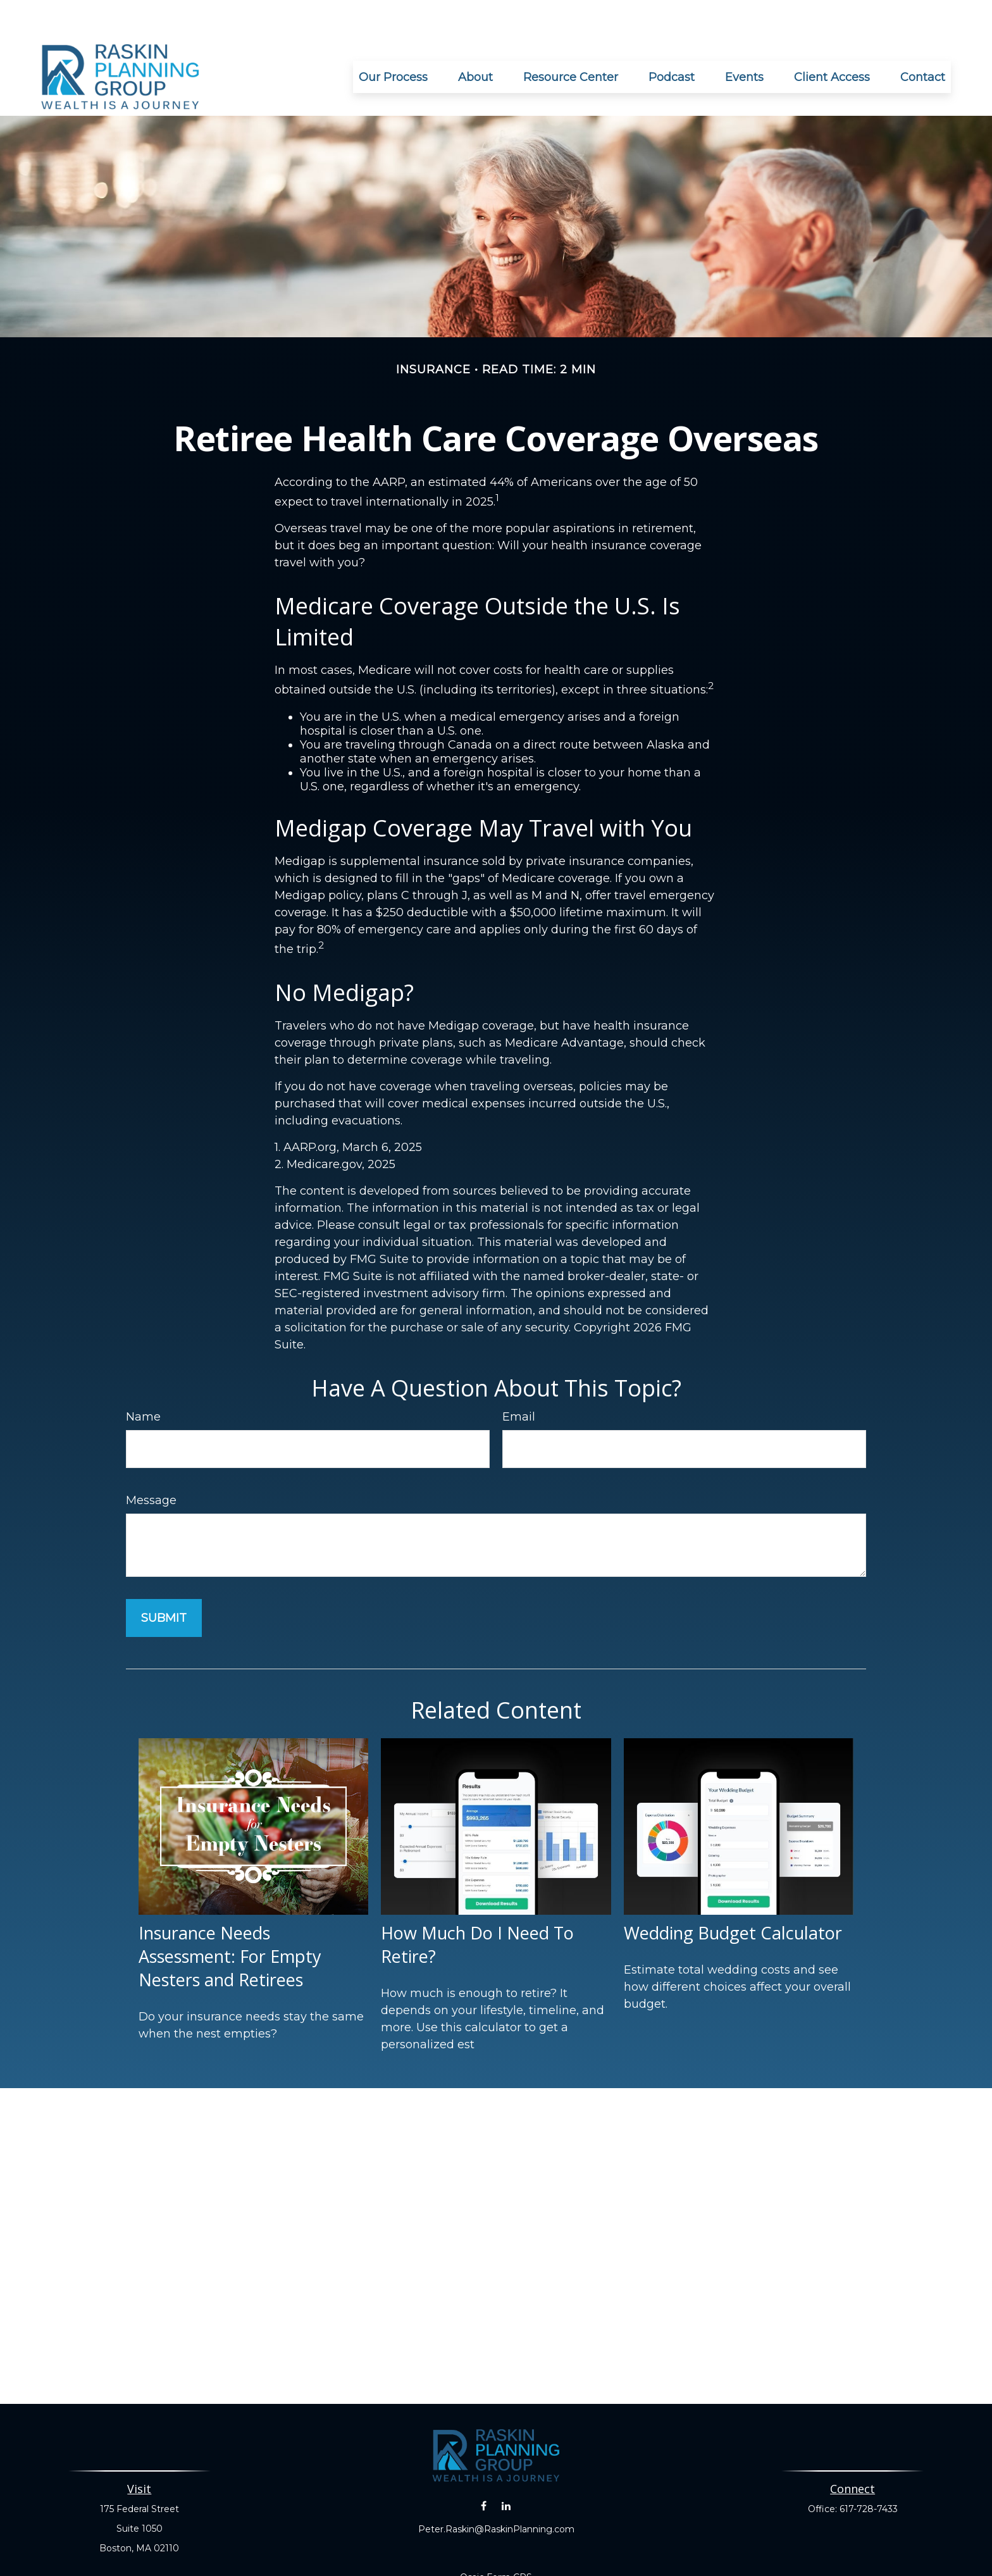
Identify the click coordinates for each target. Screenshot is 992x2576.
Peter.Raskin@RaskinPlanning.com (496, 2491)
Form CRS (509, 2539)
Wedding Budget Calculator (733, 1895)
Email (518, 1379)
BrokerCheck (637, 2562)
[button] (393, 39)
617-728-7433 (869, 2471)
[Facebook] (483, 2468)
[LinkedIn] (505, 2468)
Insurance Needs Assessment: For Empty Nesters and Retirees (230, 1918)
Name (143, 1379)
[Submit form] (164, 1580)
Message (151, 1462)
